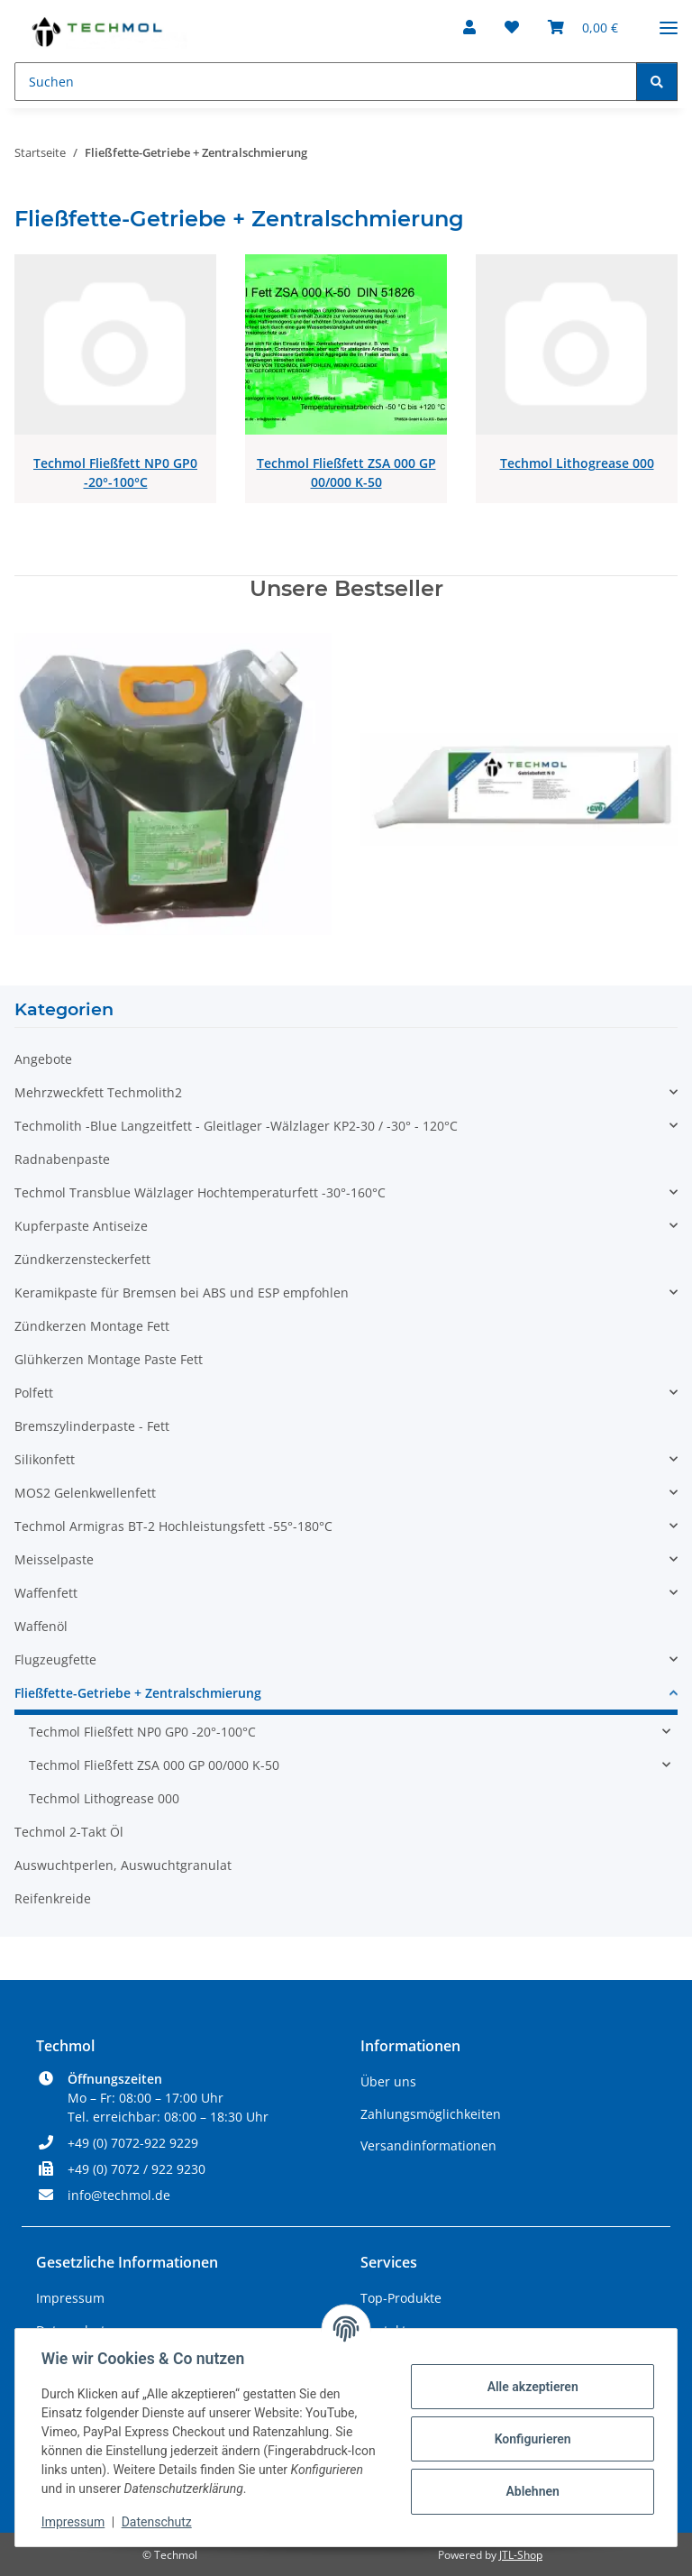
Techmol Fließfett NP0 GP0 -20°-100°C (115, 472)
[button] (469, 27)
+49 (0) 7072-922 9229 (133, 2142)
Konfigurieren (529, 2439)
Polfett (33, 1392)
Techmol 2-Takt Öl (68, 1831)
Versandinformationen (428, 2145)
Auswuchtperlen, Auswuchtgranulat (123, 1865)
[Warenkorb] (583, 27)
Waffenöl (41, 1626)
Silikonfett (44, 1459)
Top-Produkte (401, 2297)
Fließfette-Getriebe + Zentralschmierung (137, 1692)
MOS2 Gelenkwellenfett (85, 1492)
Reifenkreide (52, 1898)
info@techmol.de (119, 2195)
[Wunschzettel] (511, 27)
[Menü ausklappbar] (669, 20)
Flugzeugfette (55, 1659)
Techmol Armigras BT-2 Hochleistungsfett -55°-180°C (173, 1526)
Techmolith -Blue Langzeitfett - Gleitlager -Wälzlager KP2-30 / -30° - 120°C (236, 1125)
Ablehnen (529, 2491)
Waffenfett (45, 1592)
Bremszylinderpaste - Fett (91, 1426)
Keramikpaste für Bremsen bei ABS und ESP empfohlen (181, 1292)
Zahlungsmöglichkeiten (430, 2113)
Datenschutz (159, 2522)
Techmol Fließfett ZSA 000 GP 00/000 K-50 (346, 472)
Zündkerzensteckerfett (82, 1259)
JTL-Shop (520, 2554)
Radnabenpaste (62, 1159)
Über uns (388, 2081)
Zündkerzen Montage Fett (91, 1325)
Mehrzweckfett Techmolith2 (98, 1092)
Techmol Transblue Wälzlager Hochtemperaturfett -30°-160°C (200, 1192)
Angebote (43, 1059)
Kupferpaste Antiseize (81, 1225)
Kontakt (383, 2330)
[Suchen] (325, 81)
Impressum (75, 2522)
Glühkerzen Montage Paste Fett (108, 1359)
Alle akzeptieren (529, 2386)
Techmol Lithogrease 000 (577, 463)
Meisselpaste (54, 1559)
